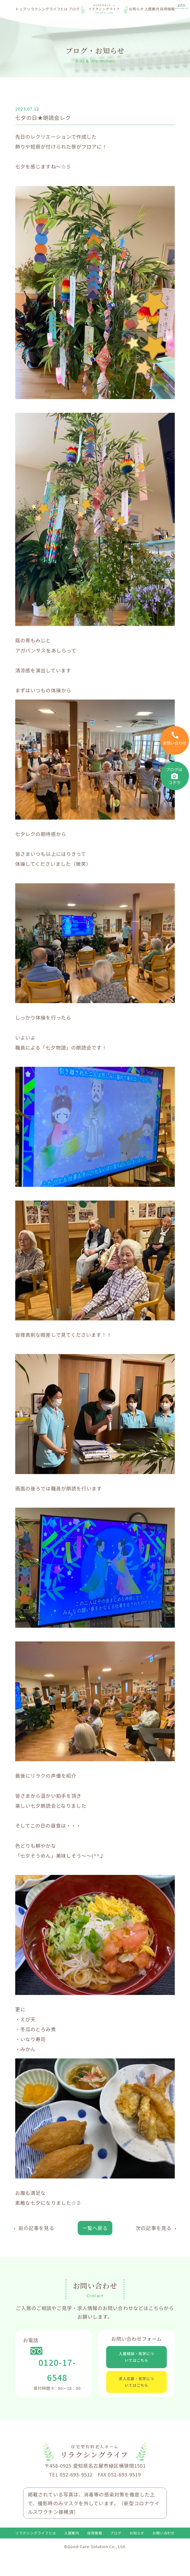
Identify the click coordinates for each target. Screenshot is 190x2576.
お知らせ (136, 8)
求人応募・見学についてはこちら (136, 2401)
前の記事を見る (36, 2227)
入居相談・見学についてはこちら (136, 2363)
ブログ (73, 8)
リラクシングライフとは (47, 8)
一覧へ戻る (95, 2227)
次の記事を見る (153, 2227)
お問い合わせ (163, 2559)
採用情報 (167, 8)
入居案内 (152, 8)
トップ (20, 8)
